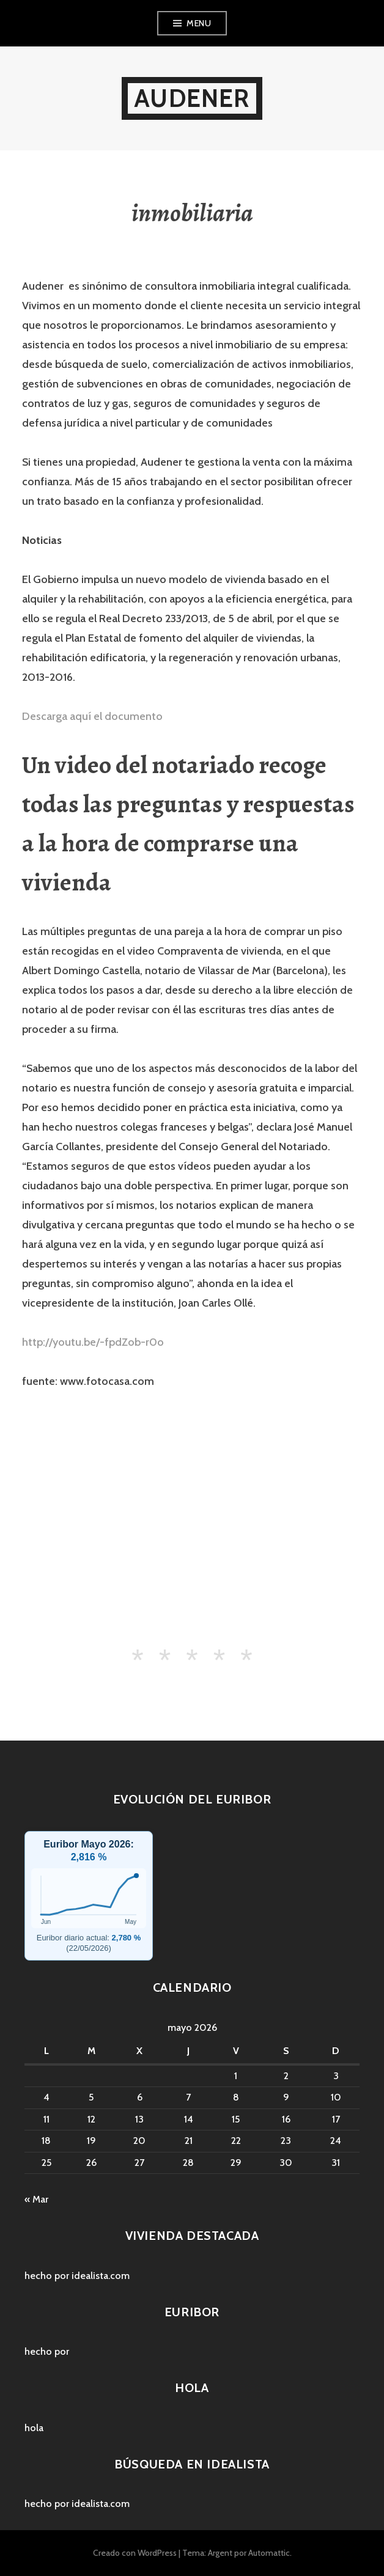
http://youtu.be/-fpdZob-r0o (93, 1342)
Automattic (269, 2552)
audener (191, 98)
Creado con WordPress (135, 2552)
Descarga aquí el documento (92, 716)
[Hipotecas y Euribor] (88, 1898)
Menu (198, 23)
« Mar (36, 2199)
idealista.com (101, 2275)
